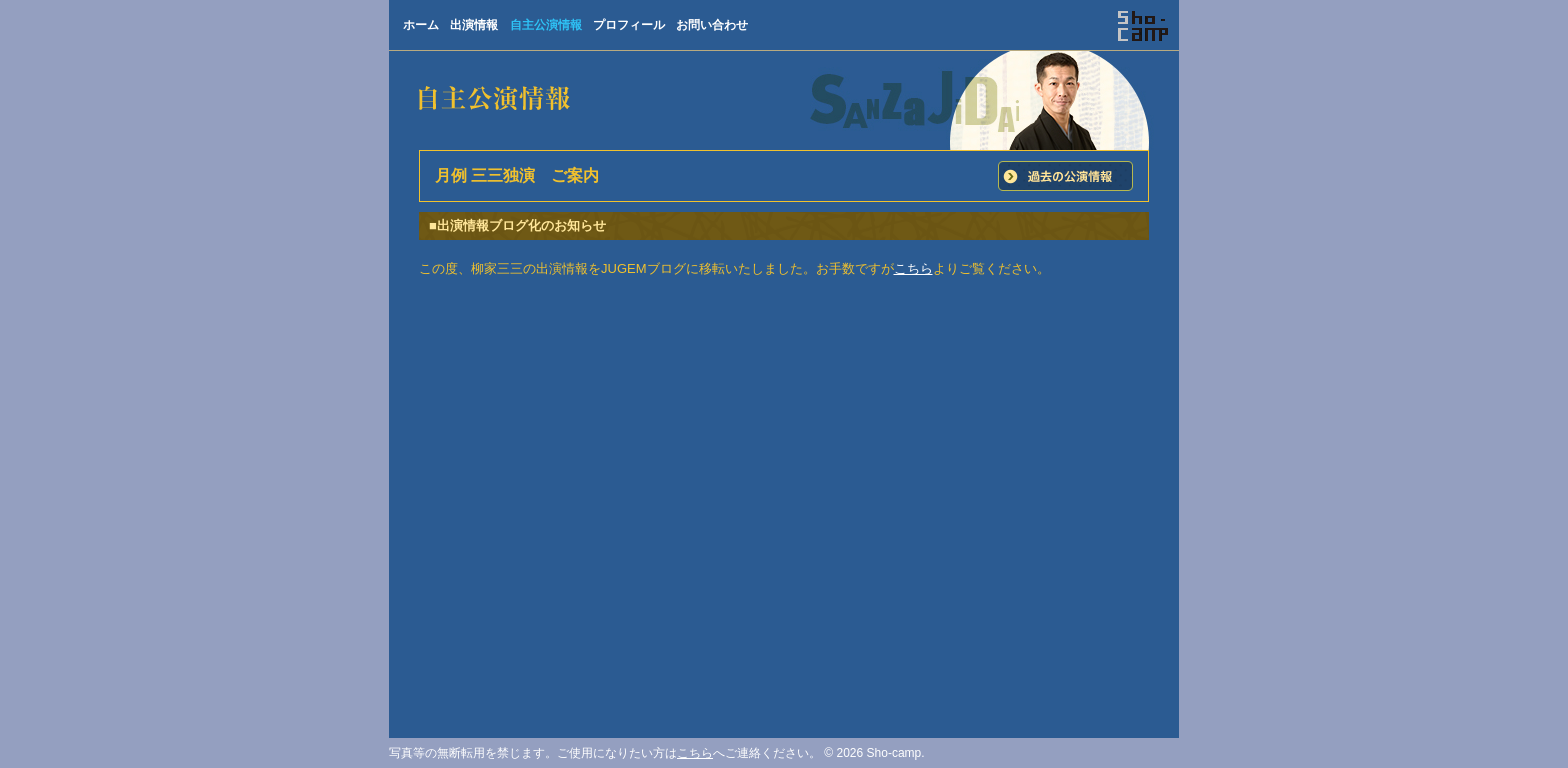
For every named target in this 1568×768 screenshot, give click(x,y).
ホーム (421, 25)
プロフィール (629, 25)
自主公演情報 (546, 25)
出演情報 (474, 25)
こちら (913, 268)
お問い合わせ (712, 25)
